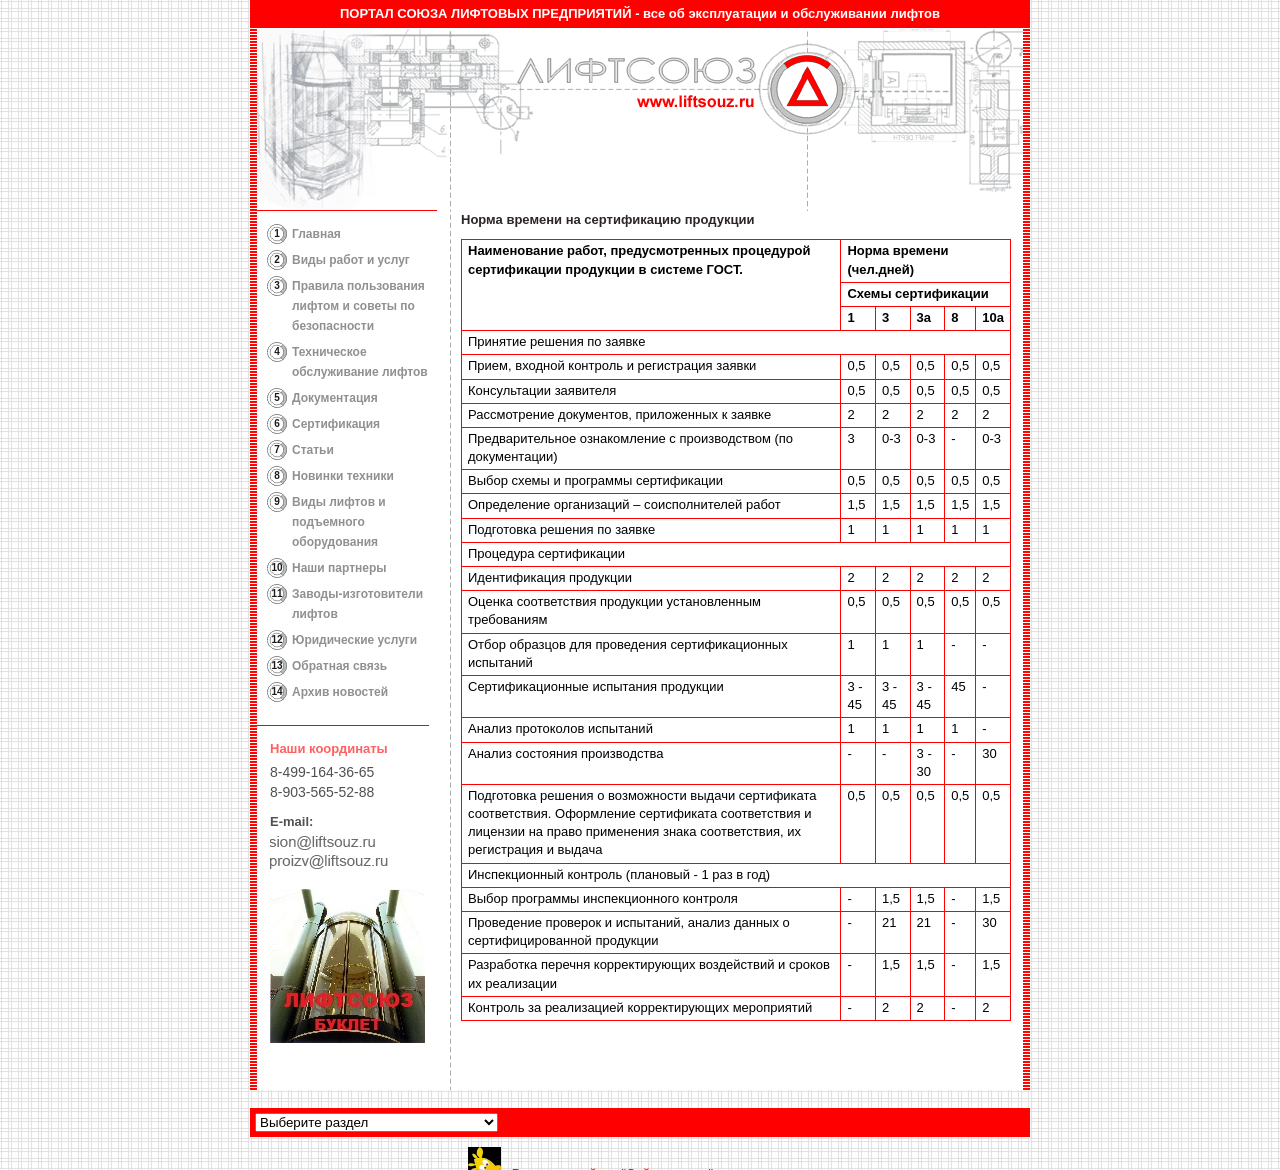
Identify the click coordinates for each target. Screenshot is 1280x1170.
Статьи (313, 450)
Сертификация (336, 424)
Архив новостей (340, 692)
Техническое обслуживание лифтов (360, 362)
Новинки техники (343, 476)
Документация (335, 398)
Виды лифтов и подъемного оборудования (339, 522)
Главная (316, 234)
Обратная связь (339, 666)
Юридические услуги (354, 640)
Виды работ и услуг (351, 260)
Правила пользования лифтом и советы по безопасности (358, 306)
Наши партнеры (339, 568)
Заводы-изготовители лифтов (357, 604)
